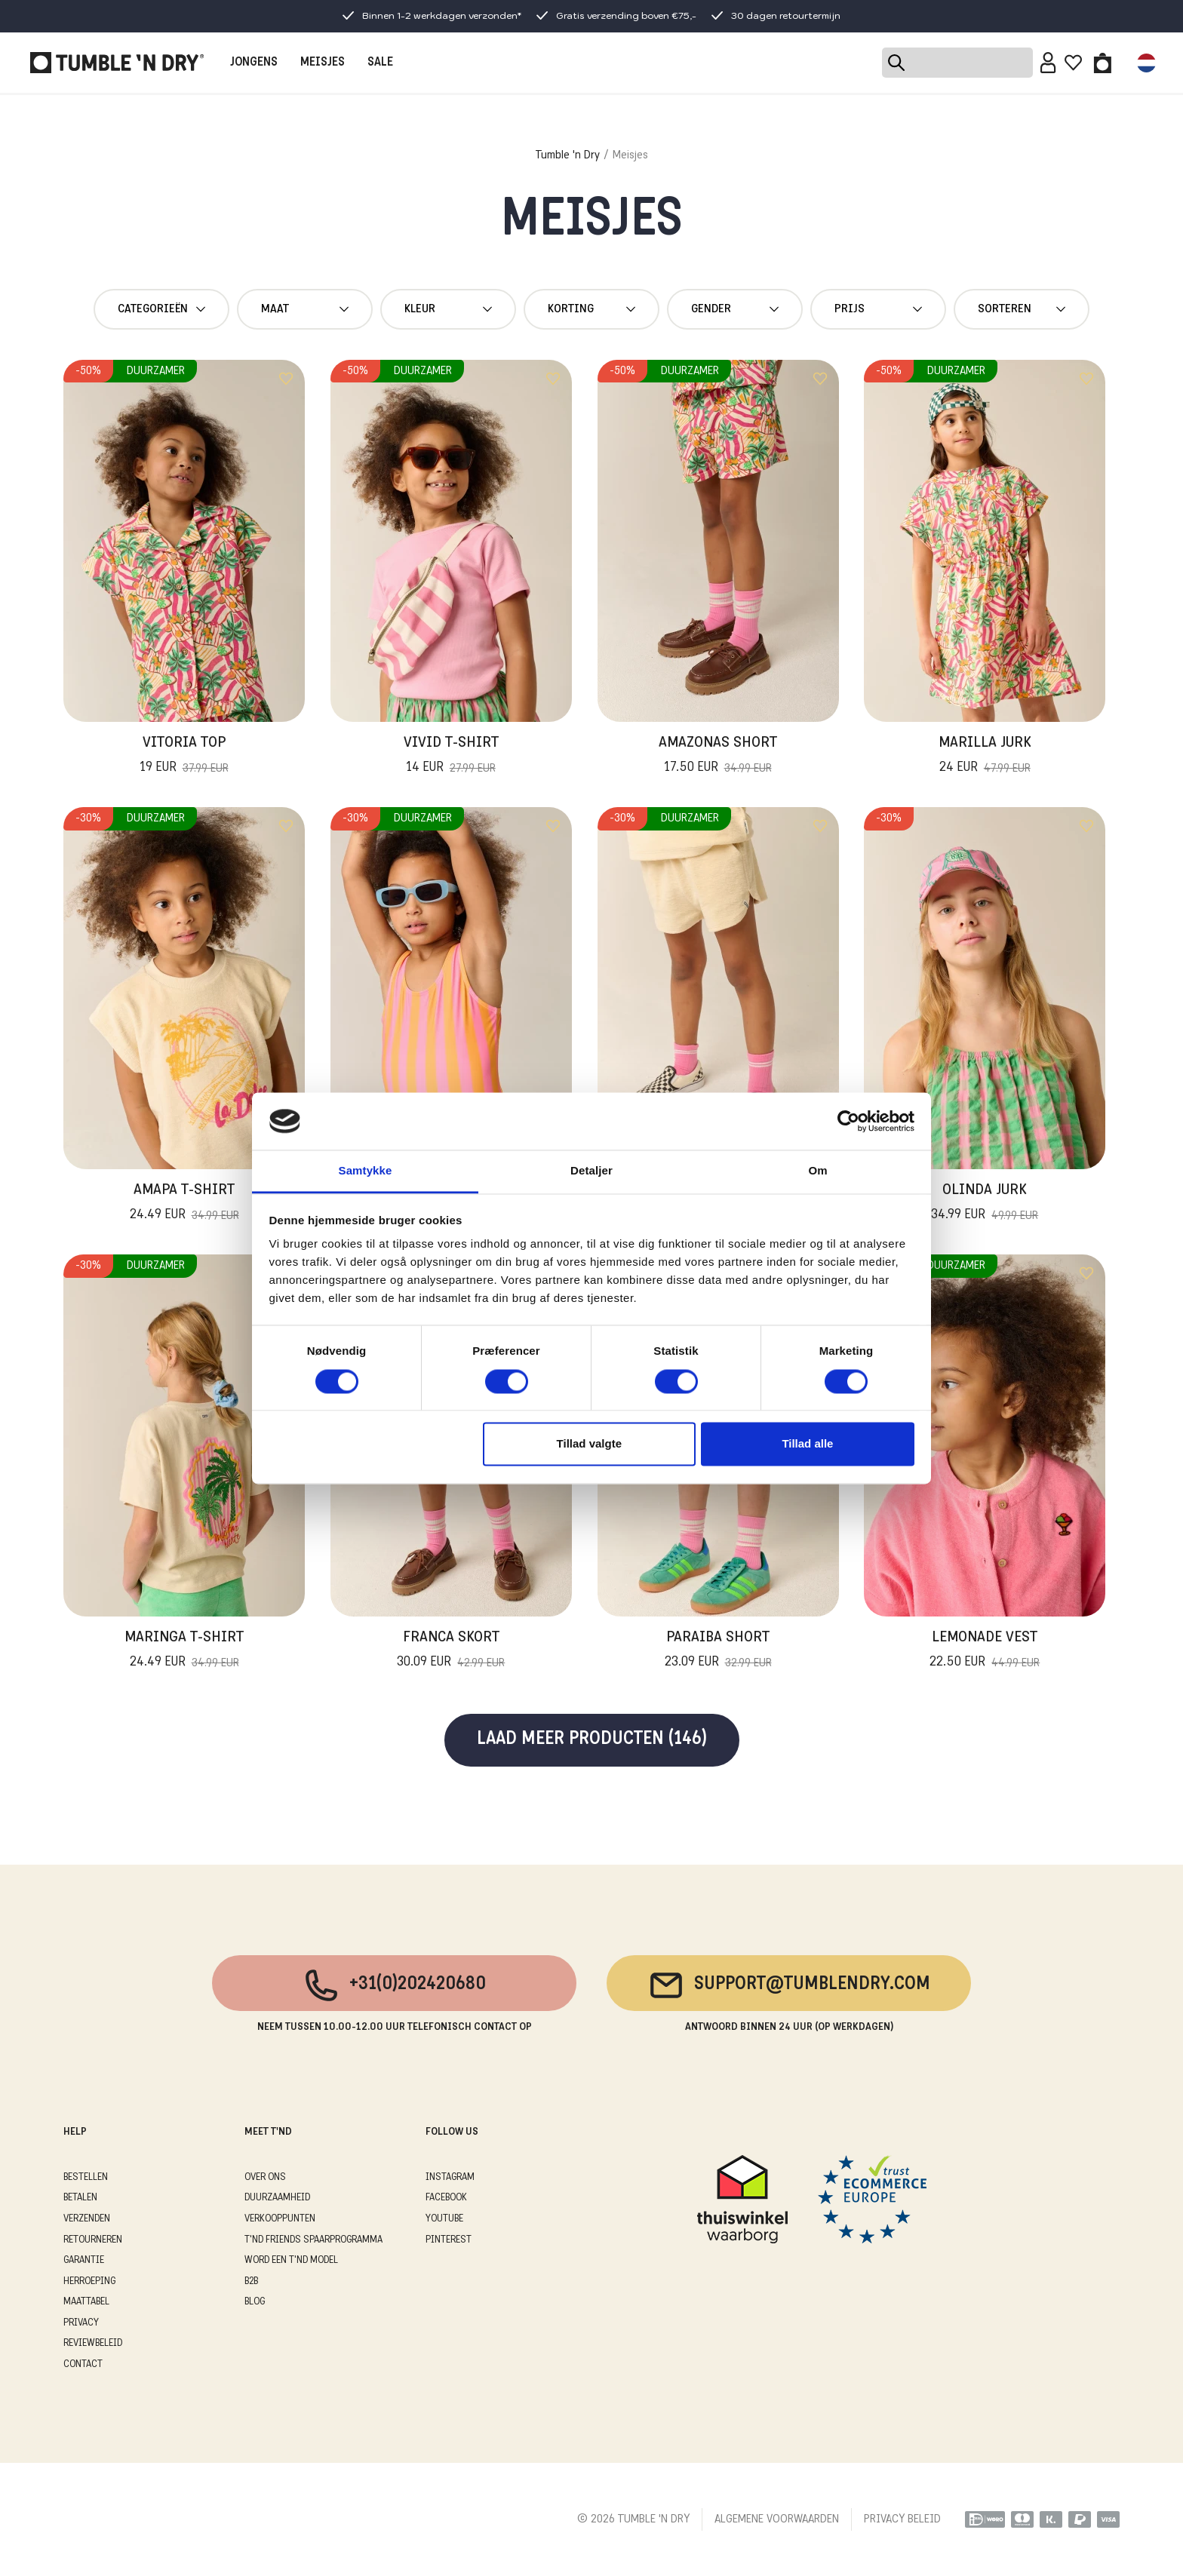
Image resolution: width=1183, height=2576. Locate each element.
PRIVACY (81, 2323)
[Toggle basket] (1103, 62)
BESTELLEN (85, 2177)
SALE (380, 63)
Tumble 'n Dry (568, 155)
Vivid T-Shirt (451, 756)
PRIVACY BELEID (902, 2519)
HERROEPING (89, 2281)
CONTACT (83, 2364)
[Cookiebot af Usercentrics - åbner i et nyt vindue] (848, 1121)
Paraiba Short (718, 1651)
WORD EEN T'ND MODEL (291, 2260)
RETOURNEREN (92, 2240)
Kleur (448, 309)
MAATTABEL (86, 2302)
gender (735, 309)
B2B (251, 2281)
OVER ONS (265, 2177)
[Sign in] (1048, 62)
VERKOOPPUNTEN (279, 2219)
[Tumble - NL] (117, 62)
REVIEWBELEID (92, 2343)
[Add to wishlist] (285, 378)
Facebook (446, 2198)
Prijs (878, 309)
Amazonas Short (718, 756)
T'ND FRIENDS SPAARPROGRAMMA (313, 2240)
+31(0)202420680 (394, 1985)
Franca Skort (451, 1651)
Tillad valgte (589, 1444)
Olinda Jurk (984, 1204)
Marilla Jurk (985, 756)
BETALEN (80, 2198)
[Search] (957, 63)
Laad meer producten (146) (592, 1740)
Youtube (444, 2219)
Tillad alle (807, 1444)
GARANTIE (83, 2260)
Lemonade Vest (985, 1651)
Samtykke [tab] (365, 1171)
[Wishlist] (1073, 62)
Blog (254, 2302)
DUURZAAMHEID (277, 2198)
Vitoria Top (184, 756)
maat (305, 309)
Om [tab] (817, 1171)
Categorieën (161, 309)
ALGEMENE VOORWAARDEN (776, 2519)
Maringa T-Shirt (184, 1651)
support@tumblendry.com (788, 1985)
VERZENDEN (86, 2219)
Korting (591, 309)
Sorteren (1021, 309)
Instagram (450, 2177)
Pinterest (449, 2240)
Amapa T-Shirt (184, 1204)
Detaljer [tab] (591, 1171)
